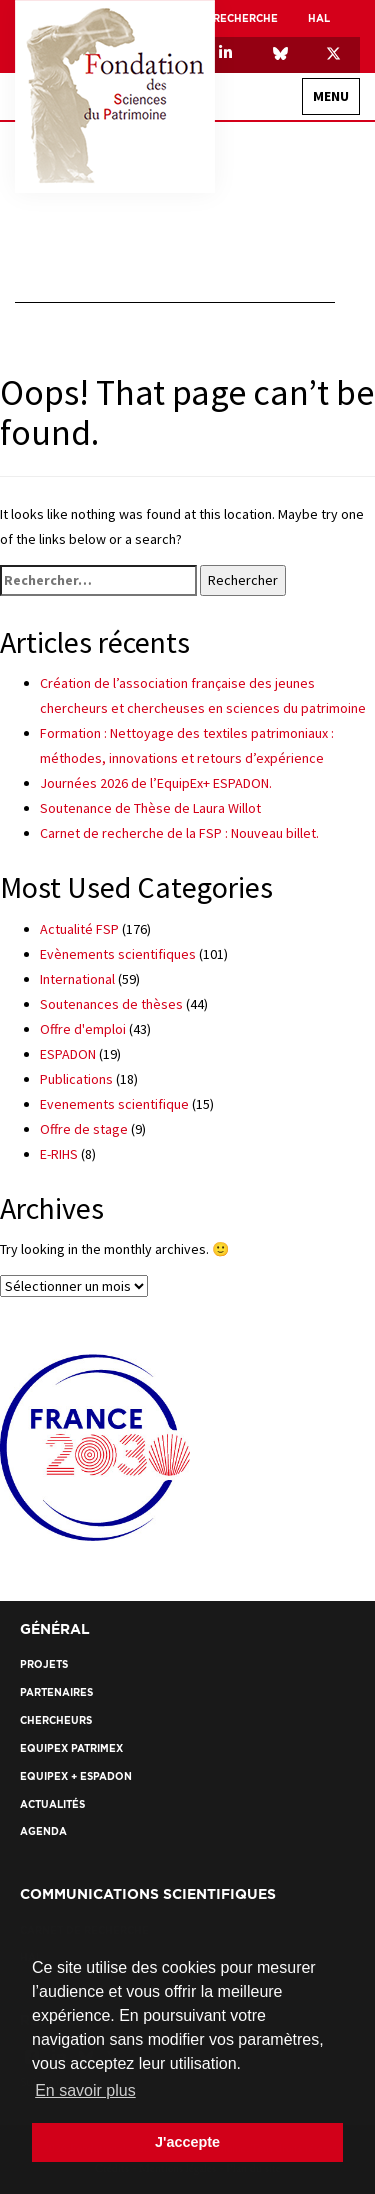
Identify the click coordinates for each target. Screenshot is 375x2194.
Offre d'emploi (83, 1029)
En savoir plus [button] (85, 2090)
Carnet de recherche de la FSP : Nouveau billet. (179, 833)
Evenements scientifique (114, 1104)
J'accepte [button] (187, 2142)
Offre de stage (84, 1129)
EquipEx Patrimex (71, 1748)
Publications (76, 1079)
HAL (319, 18)
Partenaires (56, 1692)
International (77, 979)
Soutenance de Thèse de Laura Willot (150, 808)
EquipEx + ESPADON (76, 1776)
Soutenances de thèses (111, 1004)
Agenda (43, 1831)
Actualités (52, 1804)
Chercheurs (56, 1720)
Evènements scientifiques (118, 954)
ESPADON (68, 1054)
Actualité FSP (79, 929)
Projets (44, 1664)
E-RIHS (59, 1154)
